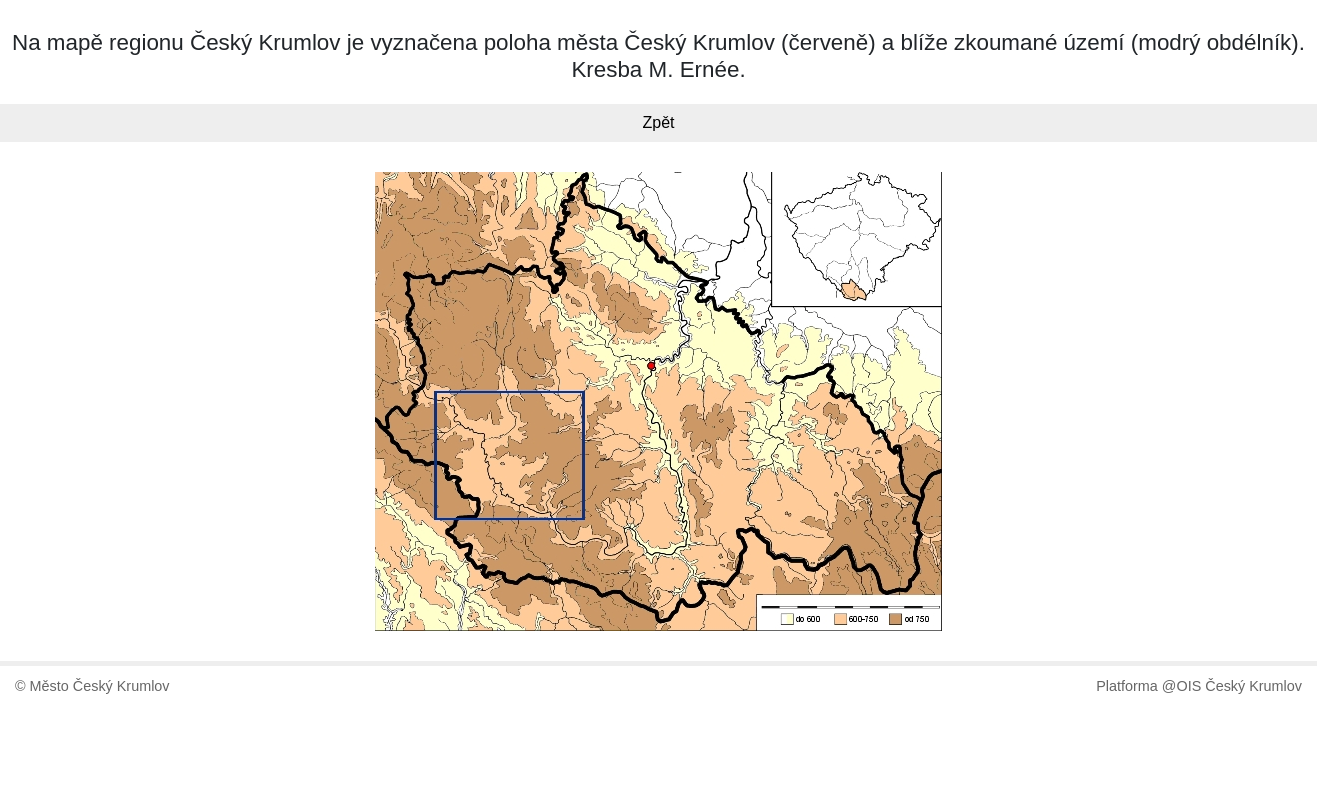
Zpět (658, 122)
